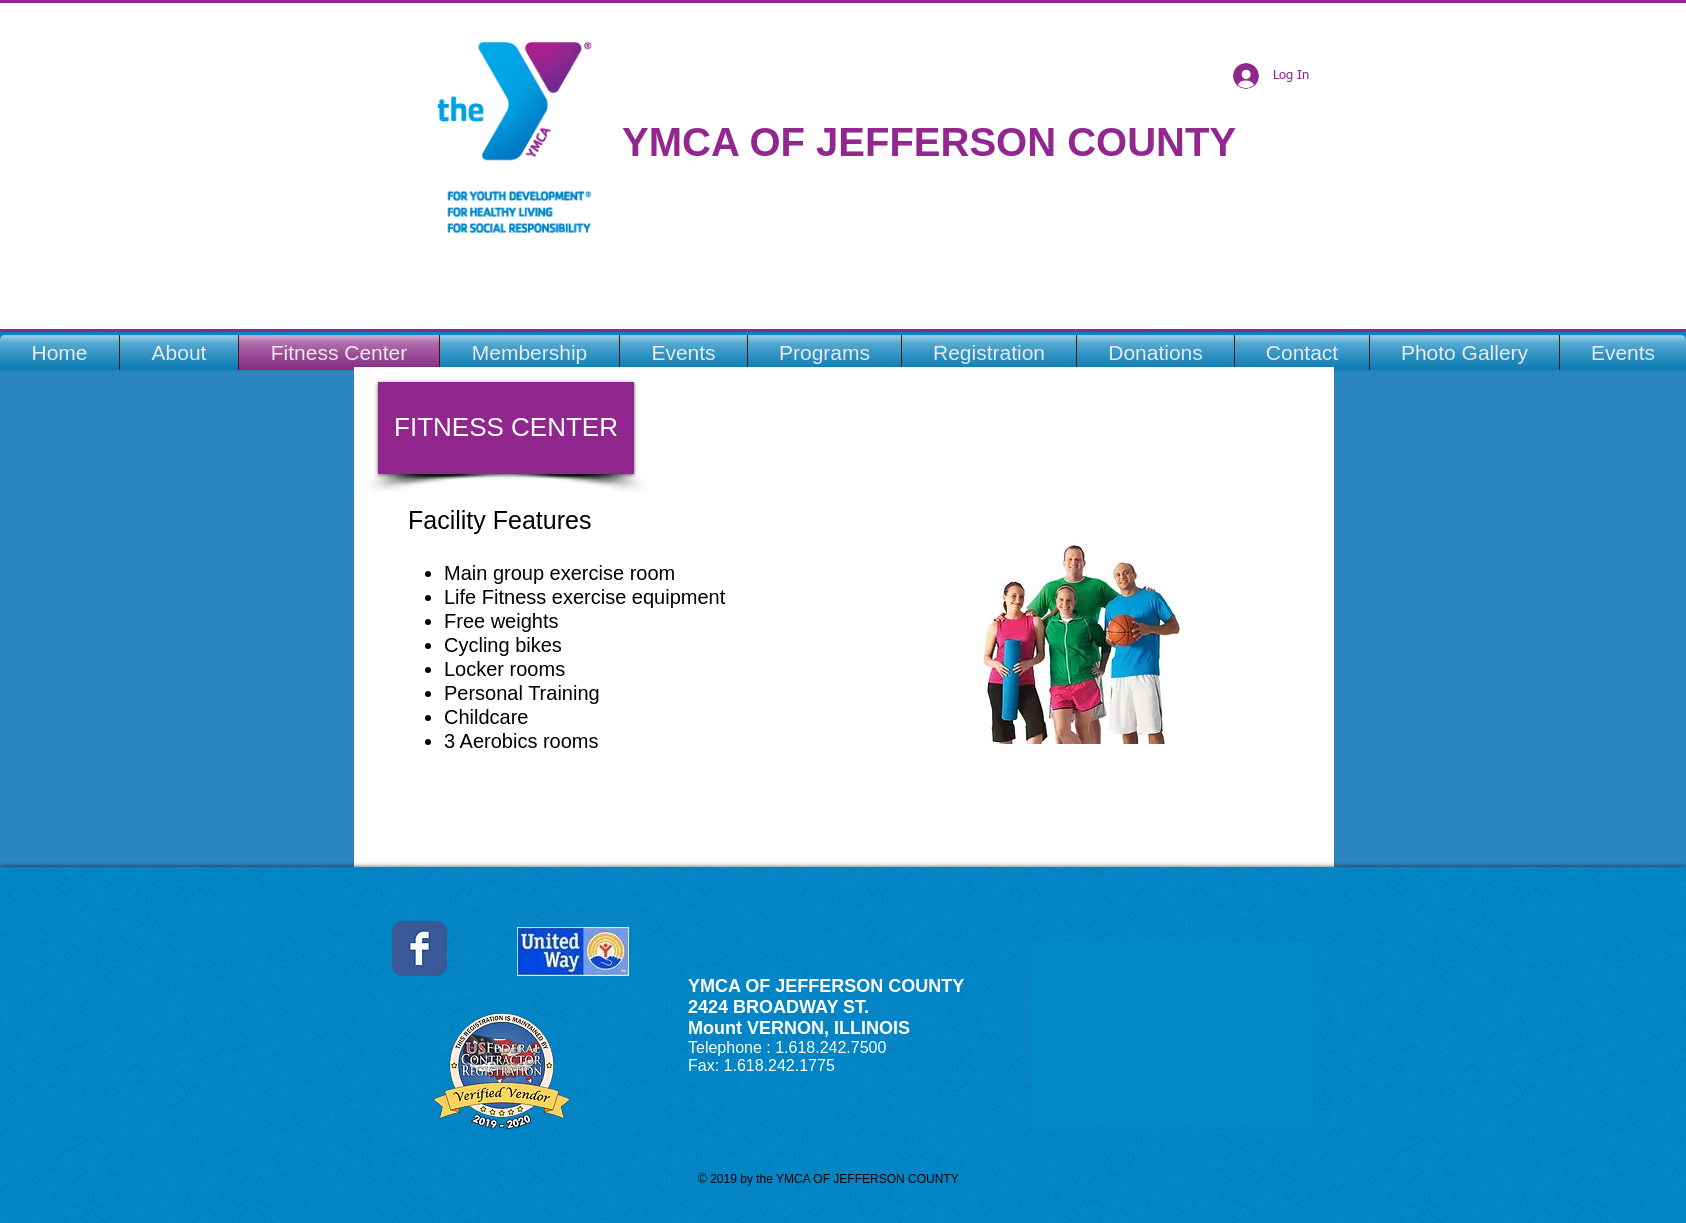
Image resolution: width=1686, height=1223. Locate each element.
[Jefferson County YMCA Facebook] (419, 948)
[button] (506, 428)
